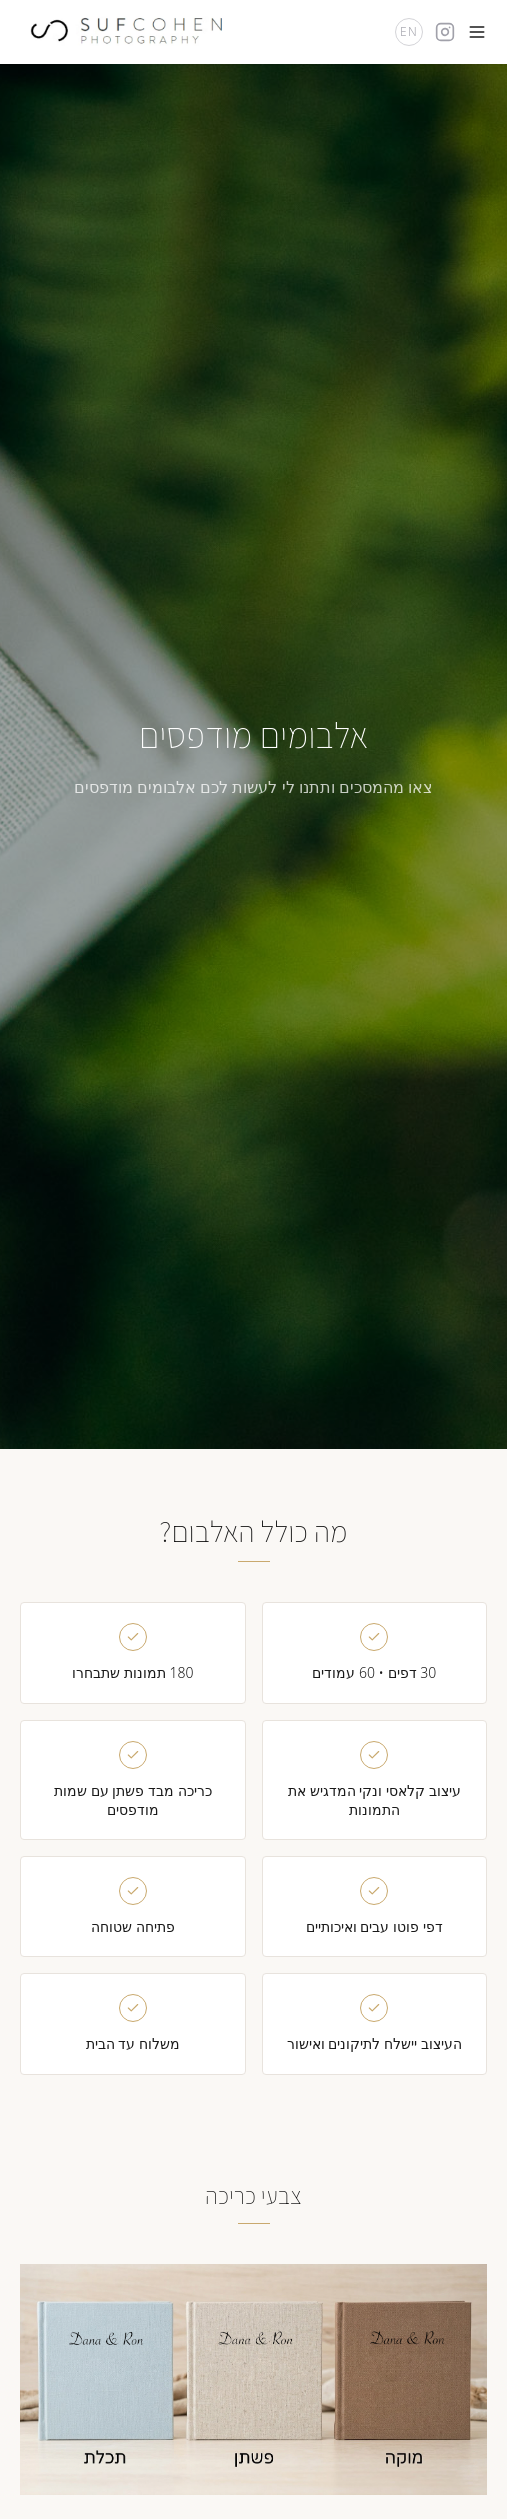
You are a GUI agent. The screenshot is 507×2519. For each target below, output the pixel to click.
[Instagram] (445, 32)
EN (409, 31)
